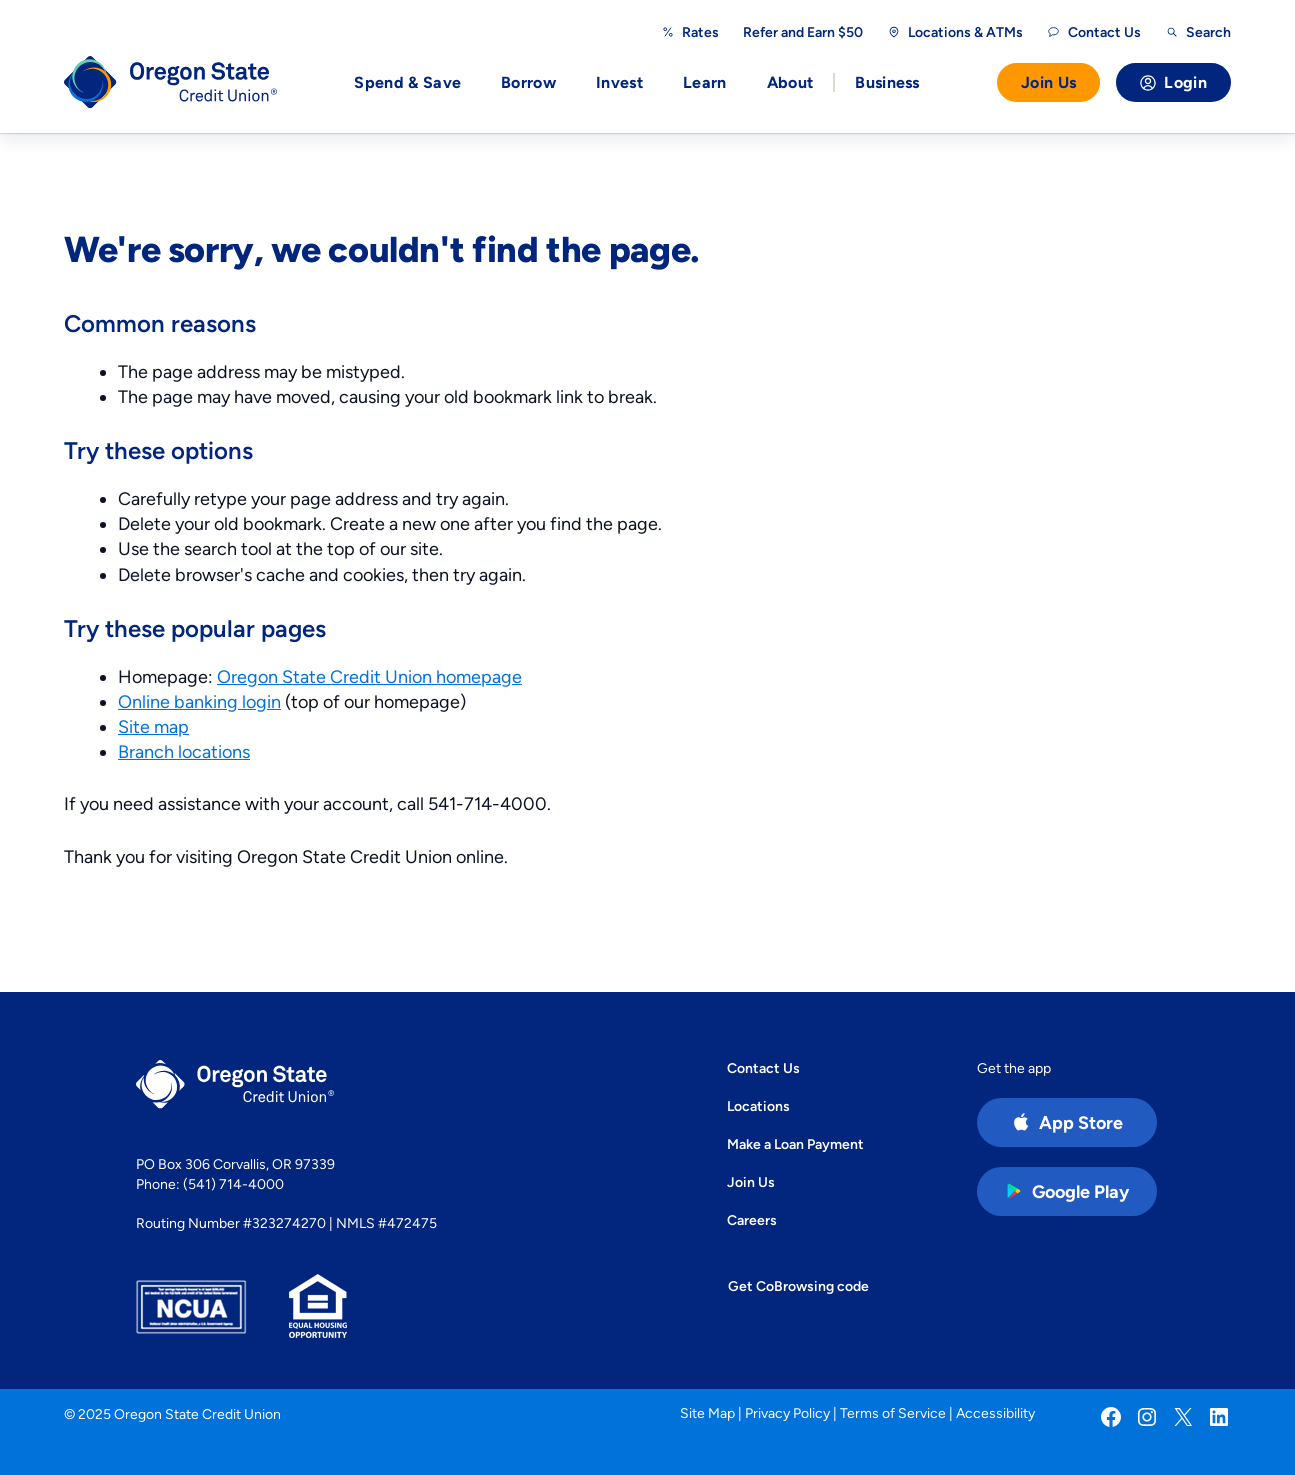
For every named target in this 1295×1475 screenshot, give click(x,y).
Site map (153, 726)
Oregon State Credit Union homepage (369, 676)
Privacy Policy (787, 1413)
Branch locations (184, 751)
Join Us (1048, 82)
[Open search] (1198, 32)
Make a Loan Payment (795, 1144)
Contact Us (763, 1068)
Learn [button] (705, 82)
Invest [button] (619, 82)
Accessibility (995, 1413)
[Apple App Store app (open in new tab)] (1067, 1122)
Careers (752, 1220)
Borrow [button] (528, 82)
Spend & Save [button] (407, 82)
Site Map (707, 1413)
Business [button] (887, 82)
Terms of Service (893, 1413)
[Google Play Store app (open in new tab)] (1067, 1191)
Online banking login (199, 701)
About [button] (790, 82)
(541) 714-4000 (233, 1184)
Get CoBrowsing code (798, 1286)
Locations (758, 1106)
